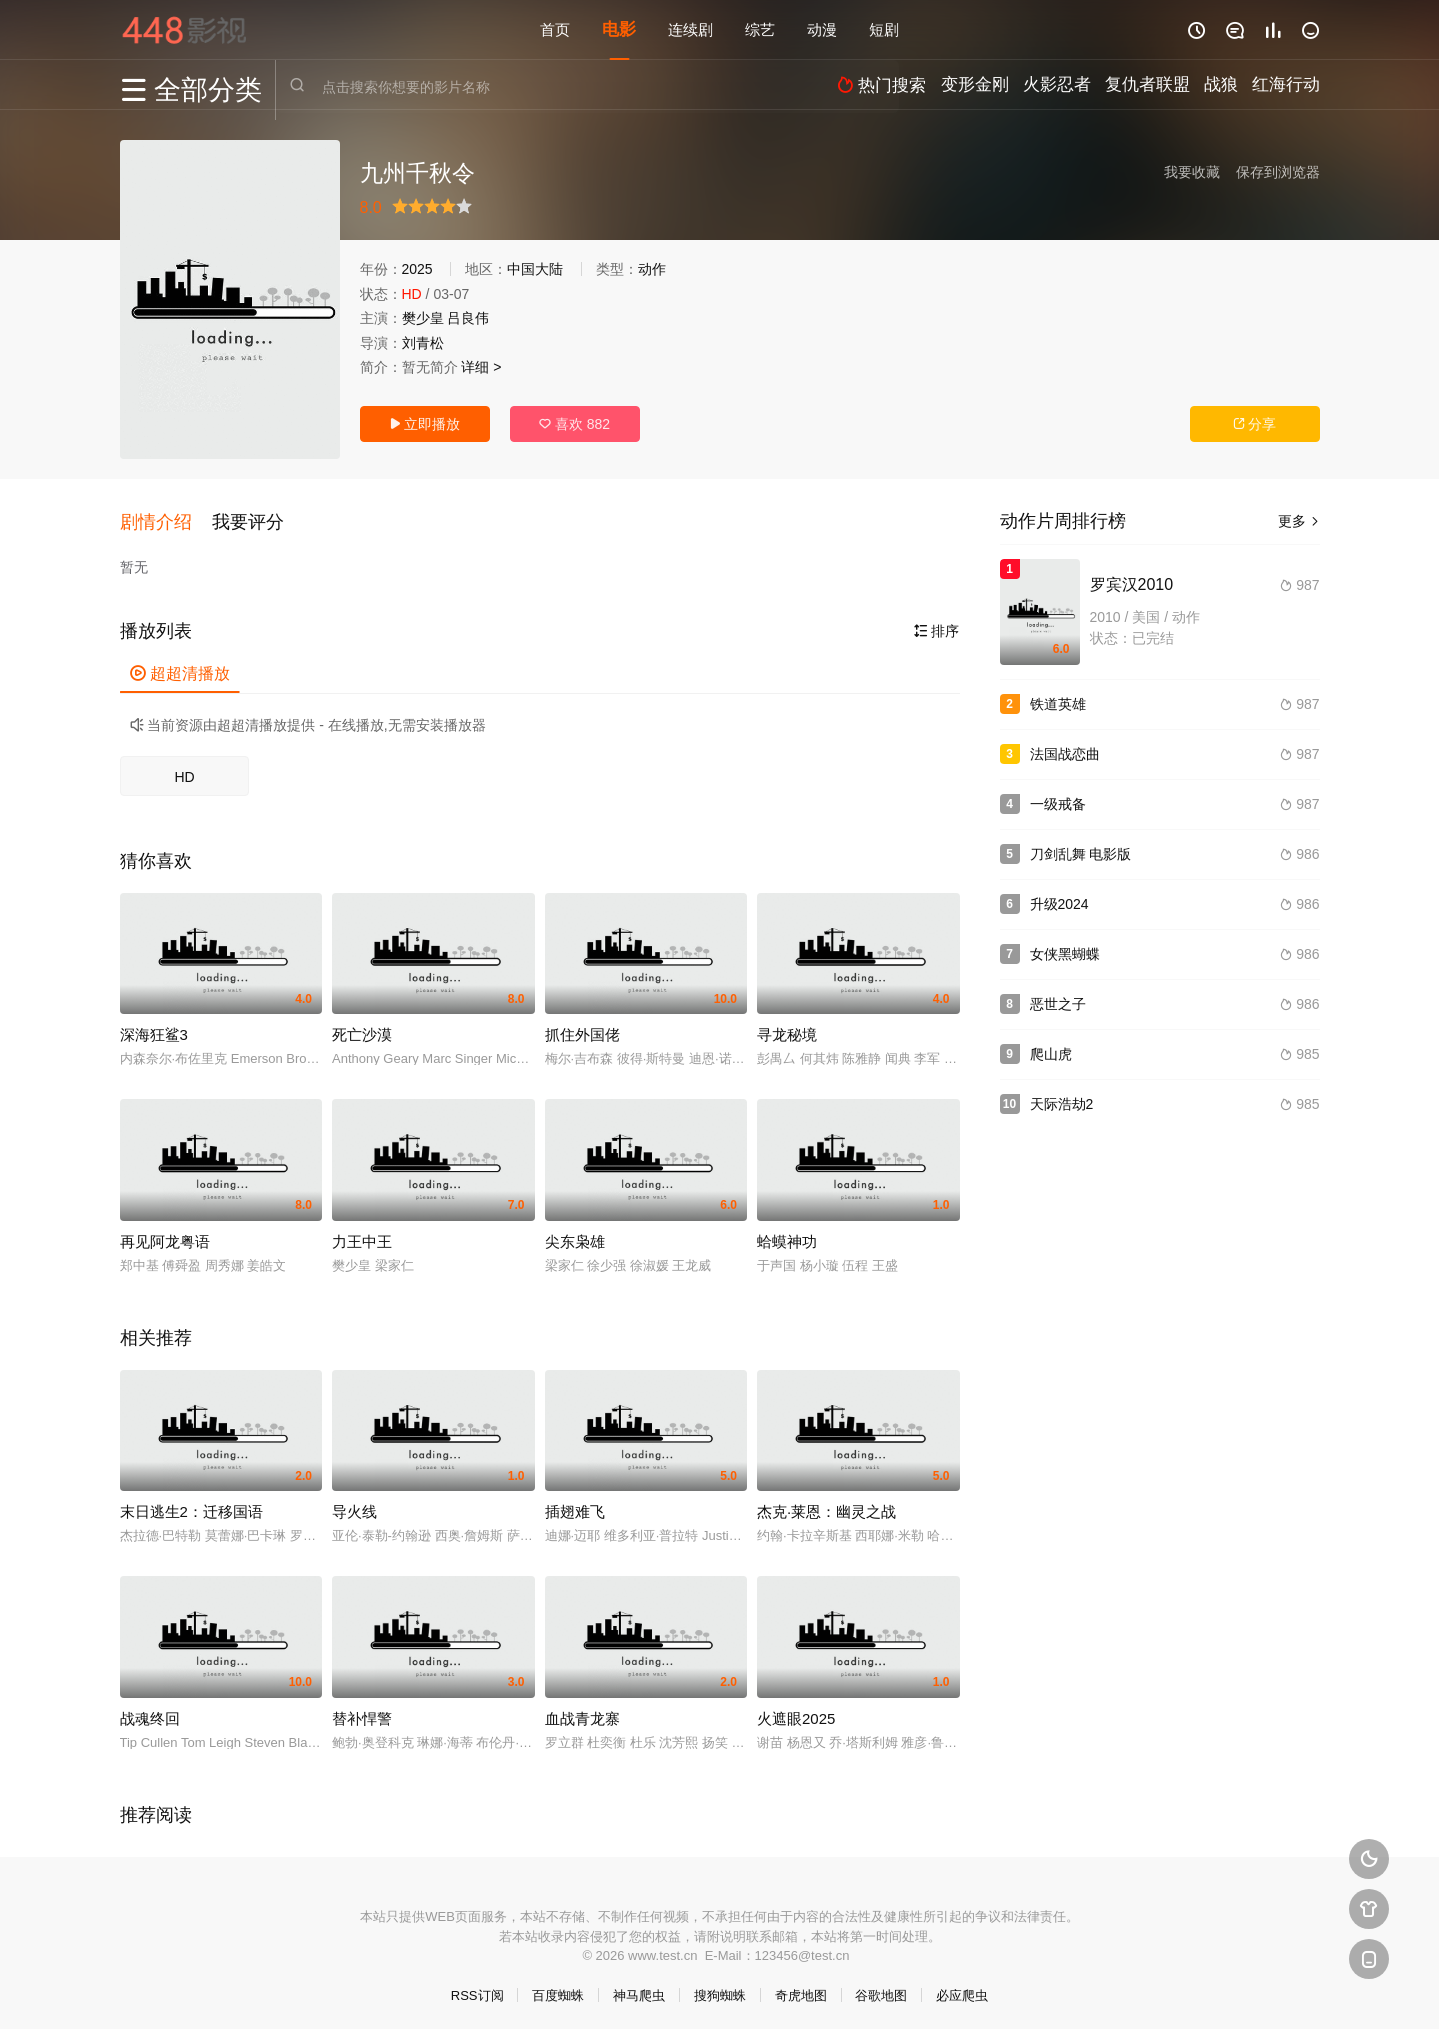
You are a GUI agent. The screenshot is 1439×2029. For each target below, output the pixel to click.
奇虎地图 (801, 1989)
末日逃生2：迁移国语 (191, 1505)
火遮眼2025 (796, 1712)
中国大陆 (535, 269)
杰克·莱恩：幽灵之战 (826, 1505)
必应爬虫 (962, 1989)
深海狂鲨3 (154, 1028)
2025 (417, 269)
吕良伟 (468, 318)
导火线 (354, 1505)
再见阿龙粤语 (165, 1235)
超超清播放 (180, 667)
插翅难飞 (575, 1505)
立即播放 (425, 424)
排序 (937, 625)
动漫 (822, 29)
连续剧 (690, 29)
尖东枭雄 (575, 1235)
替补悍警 (362, 1712)
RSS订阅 (477, 1989)
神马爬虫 (639, 1989)
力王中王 (362, 1235)
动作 (652, 269)
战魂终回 (150, 1712)
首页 (555, 29)
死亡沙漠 (362, 1028)
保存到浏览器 (1278, 172)
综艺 (760, 29)
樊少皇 (423, 318)
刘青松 (423, 343)
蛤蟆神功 (787, 1235)
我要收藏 (1192, 172)
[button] (166, 519)
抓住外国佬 (582, 1028)
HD (184, 771)
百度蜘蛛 (558, 1989)
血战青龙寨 (582, 1712)
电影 (619, 29)
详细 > (481, 367)
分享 (1255, 424)
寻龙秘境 (787, 1028)
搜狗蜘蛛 (720, 1989)
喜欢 (574, 424)
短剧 (884, 29)
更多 (1299, 521)
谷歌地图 (881, 1989)
